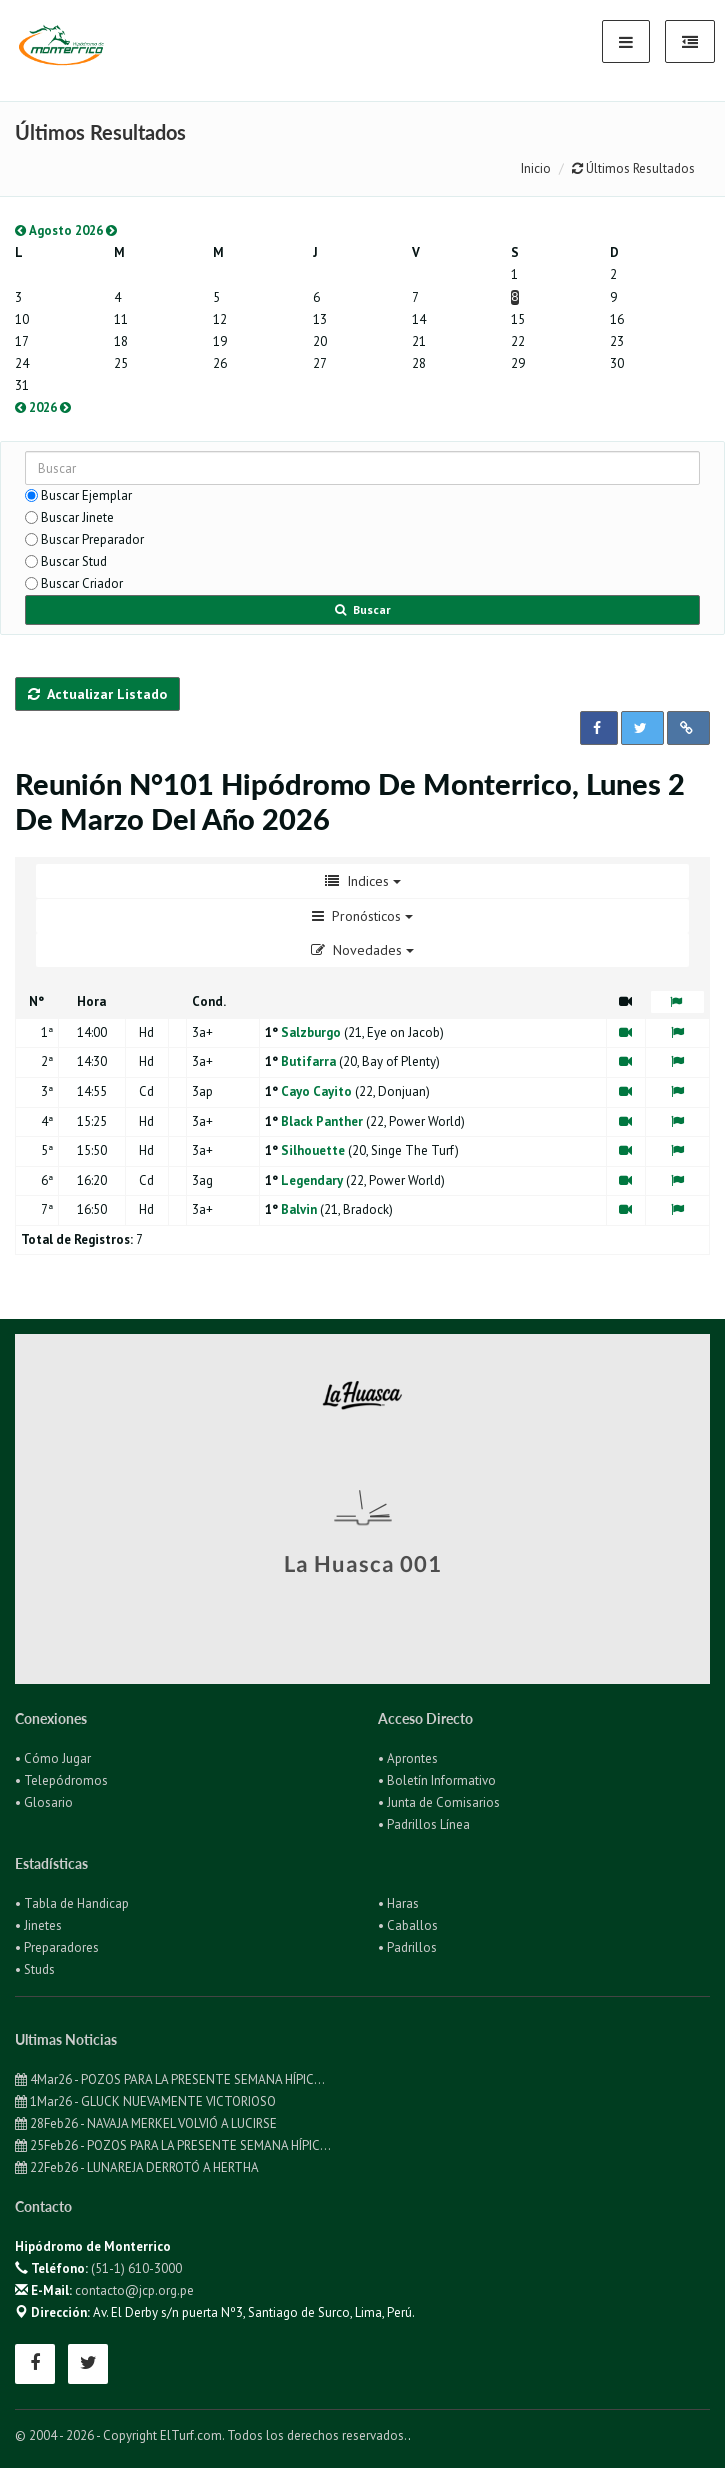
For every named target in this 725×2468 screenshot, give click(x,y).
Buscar (363, 609)
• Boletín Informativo (437, 1780)
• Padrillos (407, 1947)
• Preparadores (57, 1947)
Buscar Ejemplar (86, 495)
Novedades (362, 950)
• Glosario (44, 1802)
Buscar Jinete (77, 517)
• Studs (35, 1969)
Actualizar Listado (97, 694)
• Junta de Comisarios (439, 1802)
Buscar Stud (74, 561)
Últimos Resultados (633, 168)
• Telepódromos (61, 1780)
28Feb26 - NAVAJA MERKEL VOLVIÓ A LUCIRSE (146, 2123)
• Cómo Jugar (53, 1758)
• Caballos (408, 1925)
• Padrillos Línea (424, 1824)
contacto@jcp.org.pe (134, 2290)
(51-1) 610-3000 (136, 2268)
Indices (363, 881)
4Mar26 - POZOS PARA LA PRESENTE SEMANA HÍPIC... (170, 2079)
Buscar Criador (82, 583)
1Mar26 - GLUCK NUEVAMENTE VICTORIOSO (145, 2101)
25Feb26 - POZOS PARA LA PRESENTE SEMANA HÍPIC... (173, 2145)
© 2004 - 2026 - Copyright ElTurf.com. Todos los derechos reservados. (211, 2435)
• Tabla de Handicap (72, 1903)
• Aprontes (408, 1758)
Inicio (536, 168)
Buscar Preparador (92, 539)
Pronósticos (362, 916)
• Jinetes (38, 1925)
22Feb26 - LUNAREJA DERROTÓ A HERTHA (137, 2167)
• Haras (398, 1903)
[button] (599, 728)
